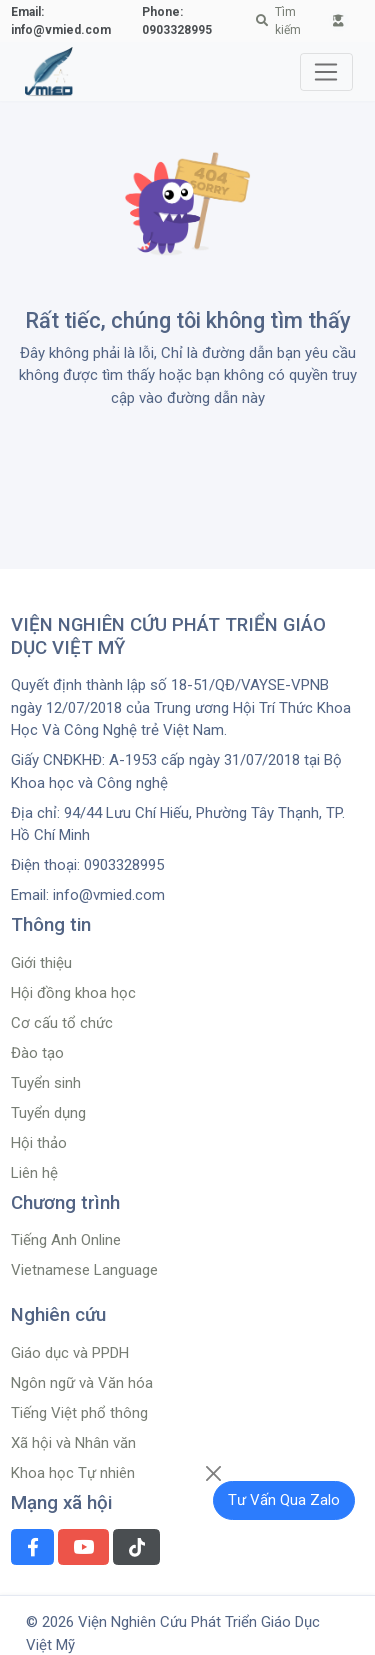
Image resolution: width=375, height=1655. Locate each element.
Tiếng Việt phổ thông (79, 1413)
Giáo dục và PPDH (70, 1353)
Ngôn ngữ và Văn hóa (82, 1383)
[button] (339, 21)
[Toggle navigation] (326, 72)
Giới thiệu (41, 963)
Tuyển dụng (48, 1113)
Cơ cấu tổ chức (62, 1023)
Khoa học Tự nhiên (73, 1473)
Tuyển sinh (46, 1083)
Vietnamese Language (84, 1270)
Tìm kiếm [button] (279, 21)
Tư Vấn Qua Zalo (284, 1500)
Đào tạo (37, 1053)
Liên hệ (34, 1173)
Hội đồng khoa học (73, 993)
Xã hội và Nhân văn (73, 1443)
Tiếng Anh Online (66, 1240)
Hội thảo (39, 1143)
